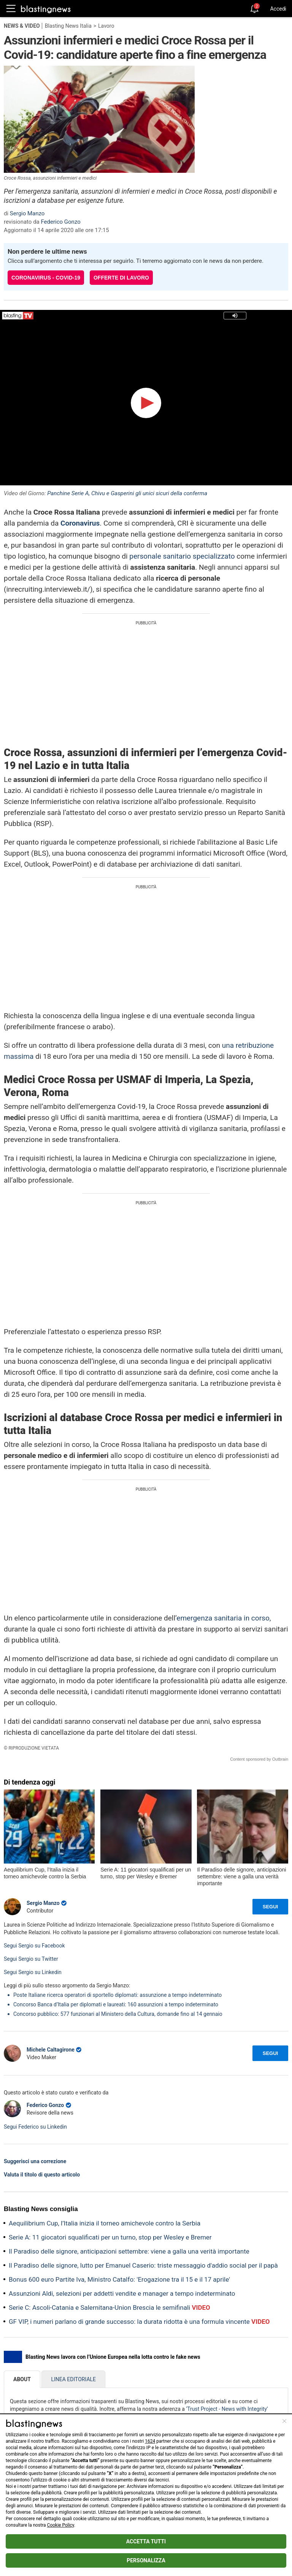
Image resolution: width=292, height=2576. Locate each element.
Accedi (278, 9)
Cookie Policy (60, 2525)
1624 (150, 2441)
